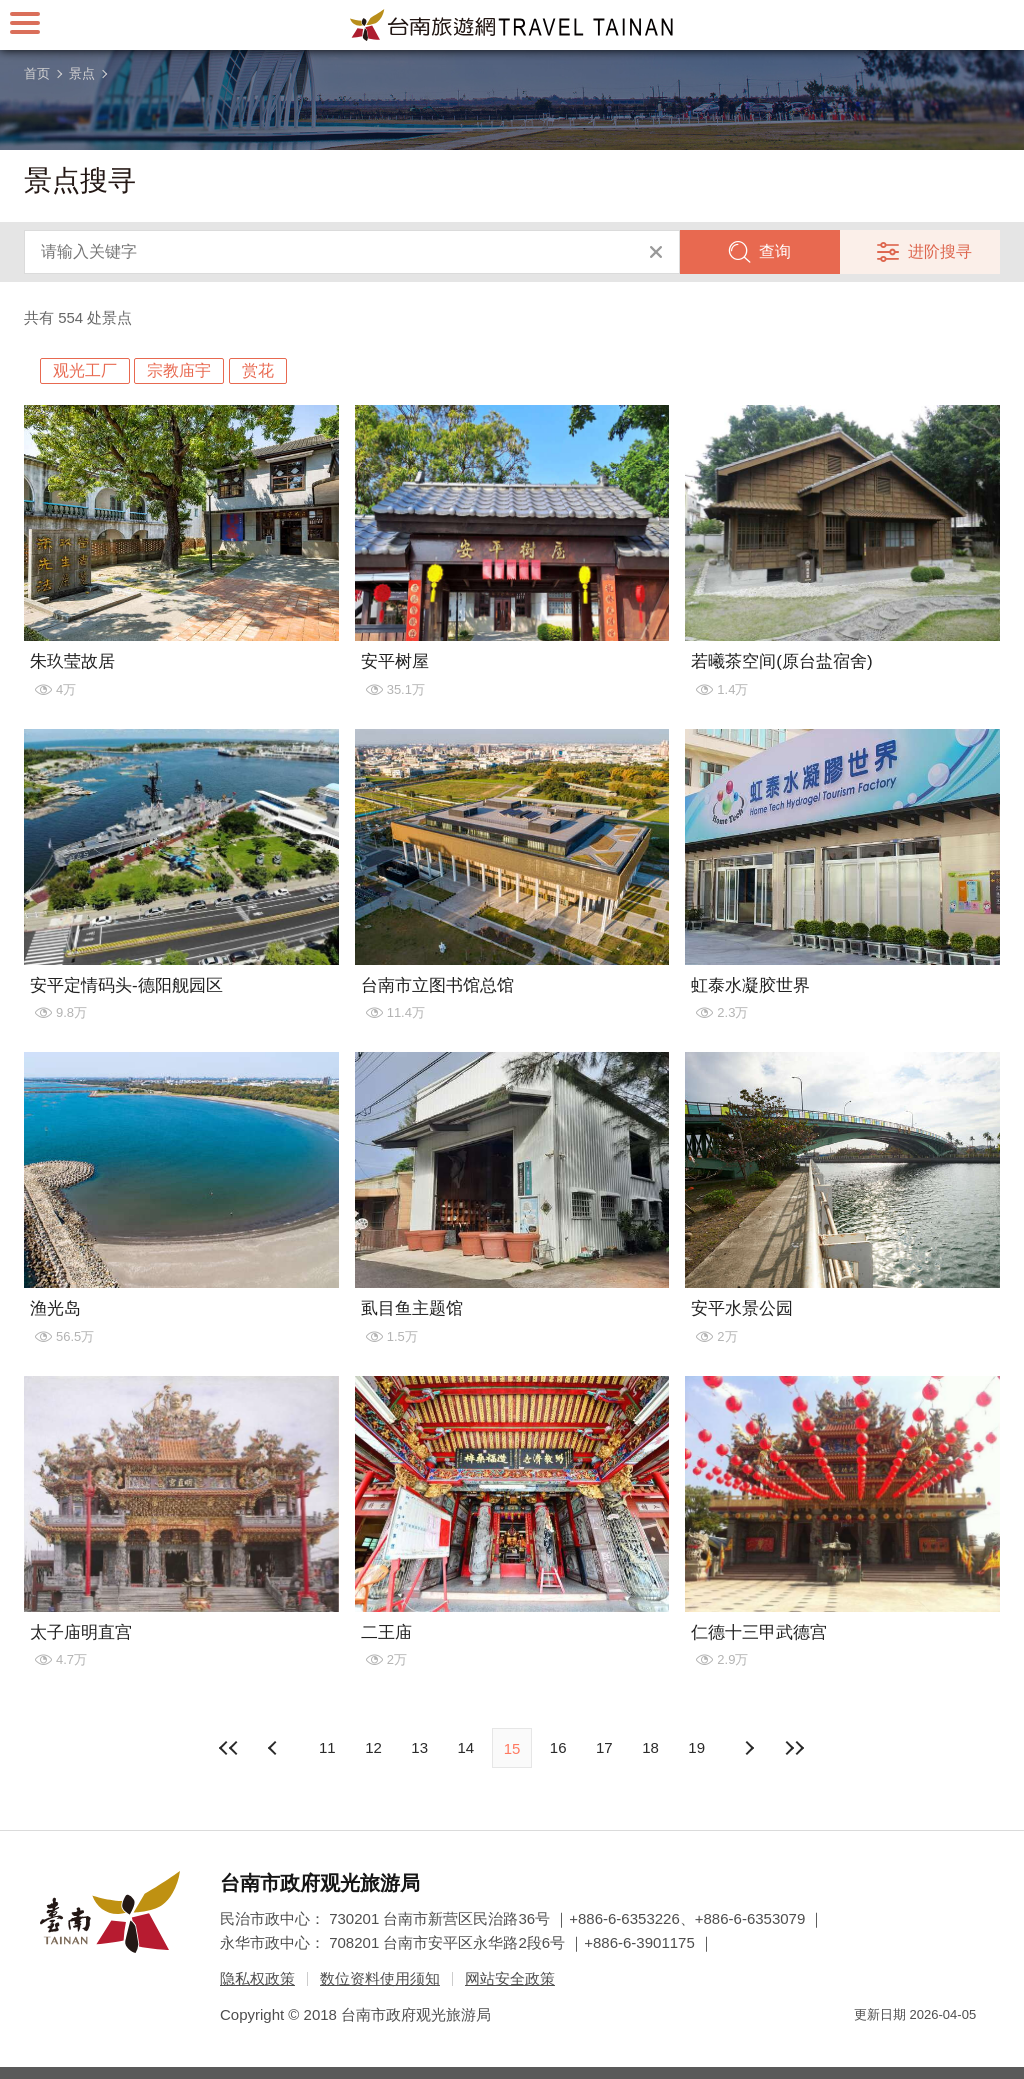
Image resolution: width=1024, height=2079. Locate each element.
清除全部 (656, 252)
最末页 (795, 1748)
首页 (37, 73)
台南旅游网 (512, 25)
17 (604, 1747)
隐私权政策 (257, 1978)
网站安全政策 (510, 1978)
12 (373, 1747)
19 (696, 1747)
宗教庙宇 (179, 370)
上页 (749, 1748)
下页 (275, 1748)
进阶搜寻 (940, 251)
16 (558, 1747)
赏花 (258, 370)
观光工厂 (85, 370)
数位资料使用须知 (380, 1978)
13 (419, 1747)
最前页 (229, 1748)
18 (650, 1747)
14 (465, 1747)
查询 (775, 251)
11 (327, 1747)
